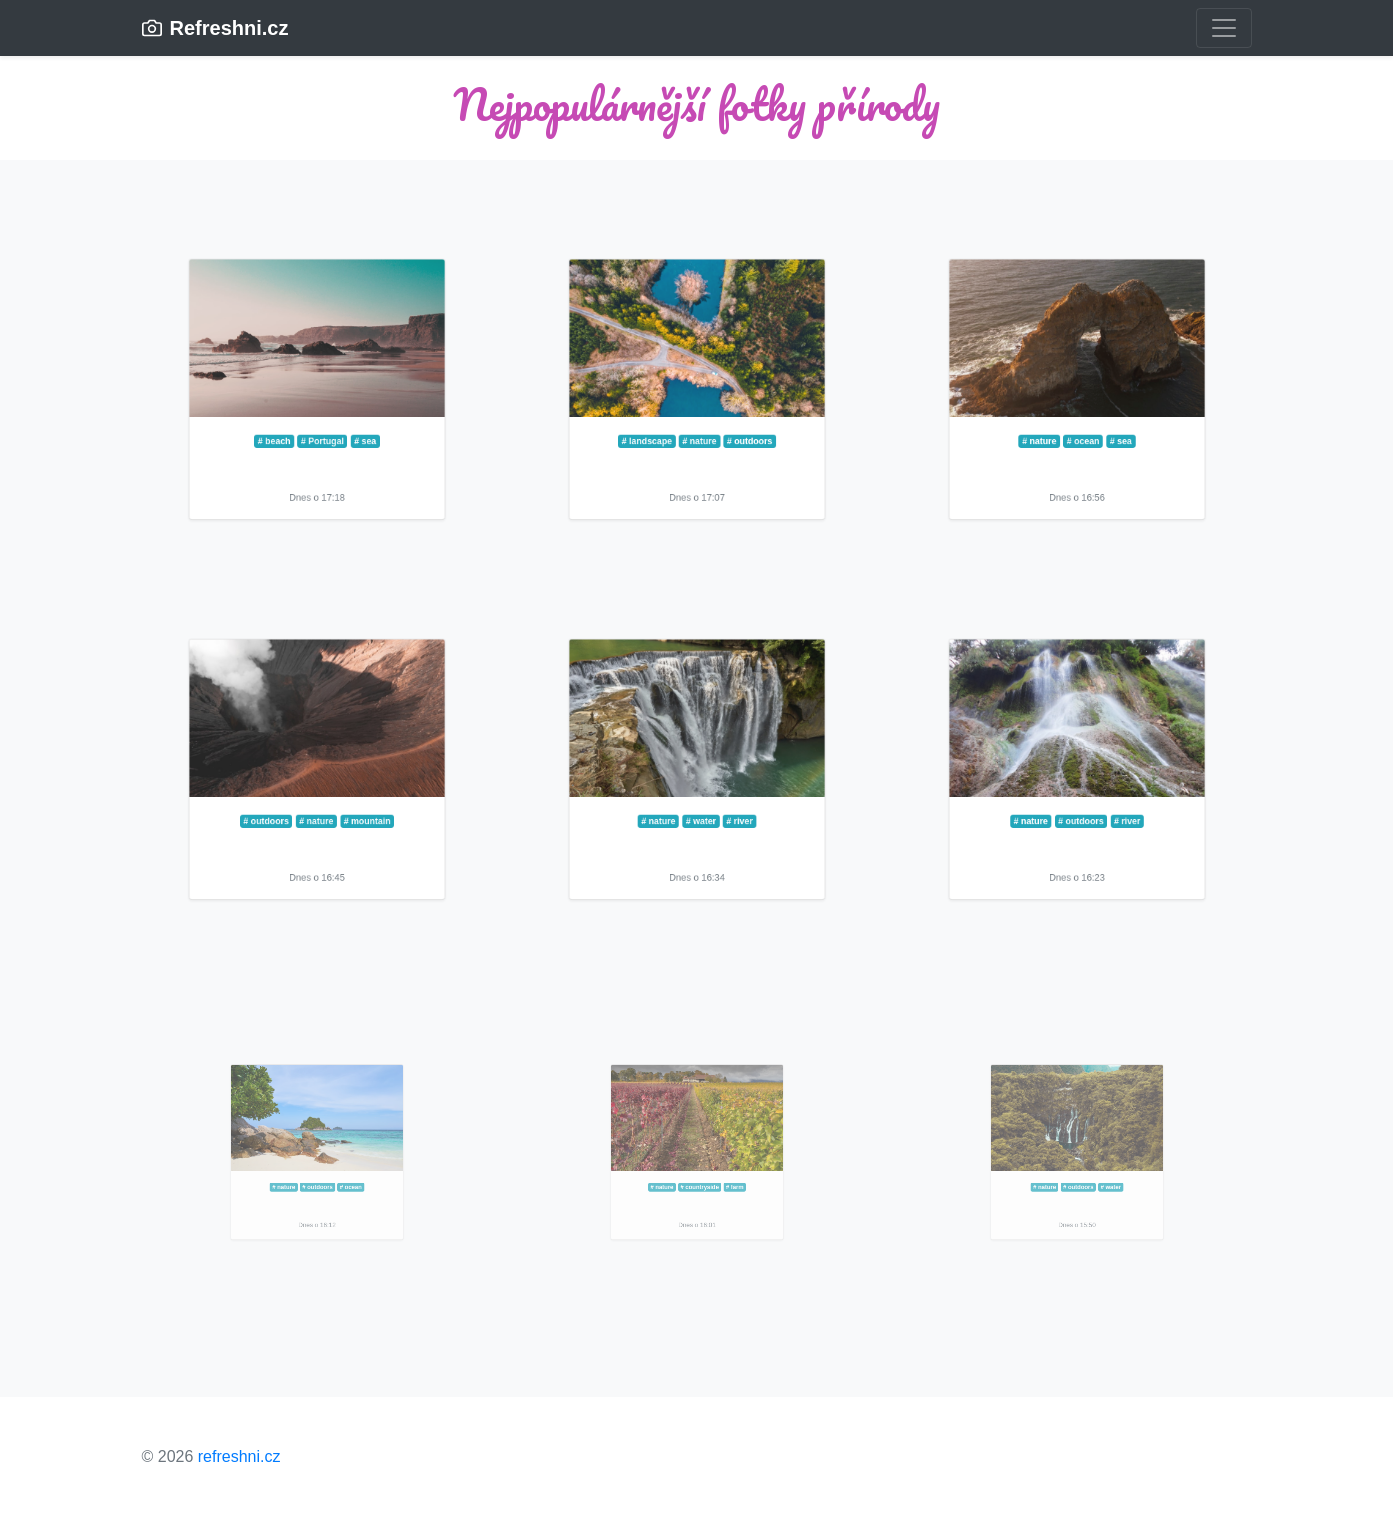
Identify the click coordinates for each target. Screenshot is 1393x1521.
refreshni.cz (239, 1456)
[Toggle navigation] (1224, 28)
